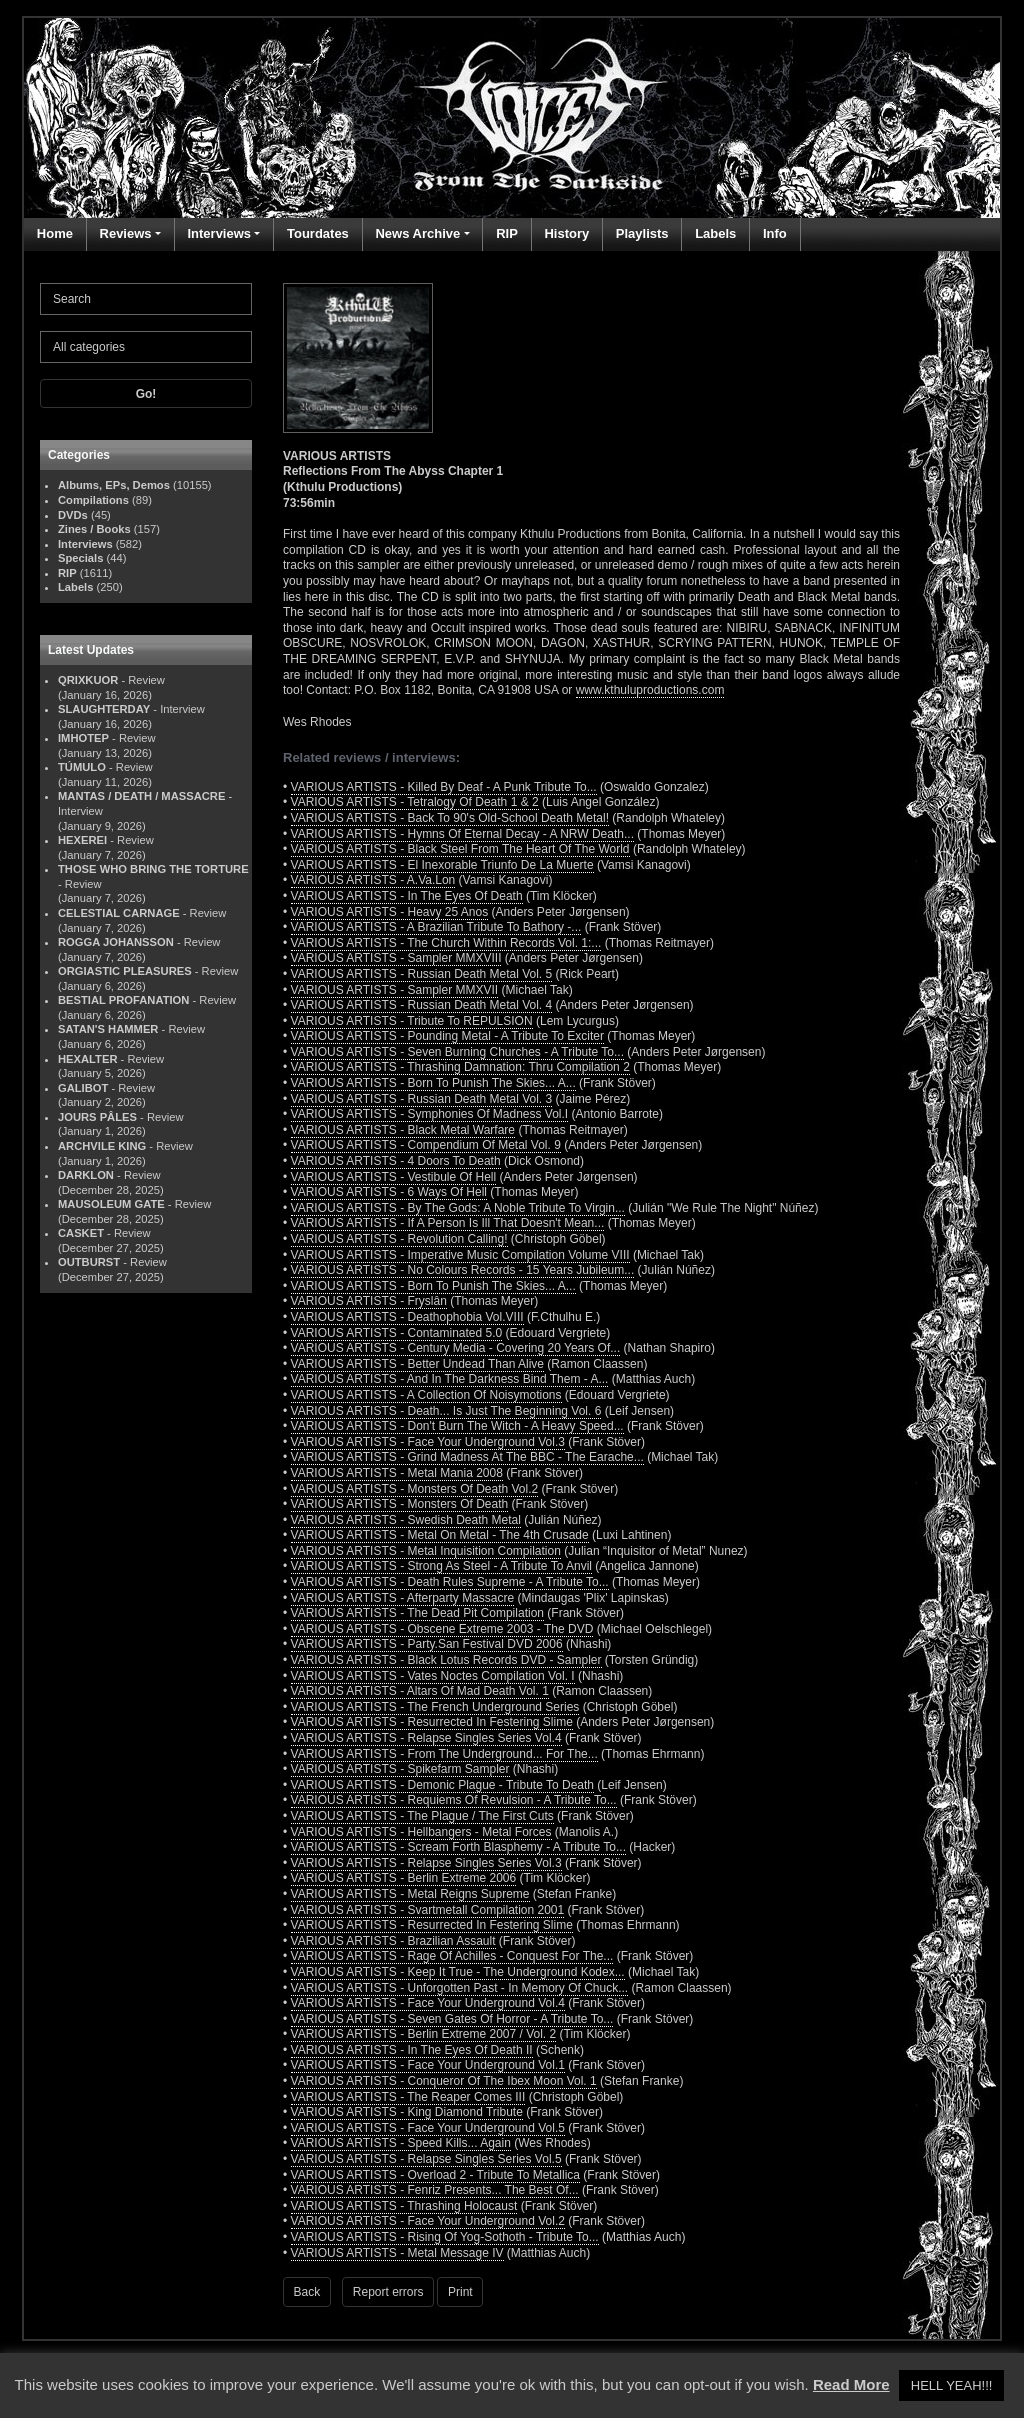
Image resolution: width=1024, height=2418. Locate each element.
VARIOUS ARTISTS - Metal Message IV (397, 2253)
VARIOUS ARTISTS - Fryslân (369, 1301)
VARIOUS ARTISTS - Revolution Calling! (399, 1239)
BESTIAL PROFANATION (123, 1000)
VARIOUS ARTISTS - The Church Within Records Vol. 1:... (446, 943)
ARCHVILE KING (102, 1146)
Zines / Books (94, 529)
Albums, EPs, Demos (114, 485)
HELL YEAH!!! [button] (952, 2385)
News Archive (417, 233)
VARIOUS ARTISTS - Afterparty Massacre (403, 1598)
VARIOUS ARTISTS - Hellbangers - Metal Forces (421, 1832)
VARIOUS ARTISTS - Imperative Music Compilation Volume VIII (460, 1255)
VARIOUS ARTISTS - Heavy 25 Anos (390, 912)
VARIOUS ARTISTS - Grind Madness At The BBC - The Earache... (467, 1457)
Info (775, 233)
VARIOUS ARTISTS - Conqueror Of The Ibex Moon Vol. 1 (444, 2081)
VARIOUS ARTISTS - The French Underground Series (435, 1707)
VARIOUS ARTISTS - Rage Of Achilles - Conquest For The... (452, 1956)
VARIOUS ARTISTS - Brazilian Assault (393, 1941)
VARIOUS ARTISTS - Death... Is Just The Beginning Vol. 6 (446, 1411)
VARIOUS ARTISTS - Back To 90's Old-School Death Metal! (450, 818)
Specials (80, 558)
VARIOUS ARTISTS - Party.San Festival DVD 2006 (427, 1644)
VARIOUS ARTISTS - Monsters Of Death (400, 1504)
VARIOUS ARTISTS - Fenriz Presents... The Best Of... (435, 2190)
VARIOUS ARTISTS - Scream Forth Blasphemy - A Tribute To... (458, 1847)
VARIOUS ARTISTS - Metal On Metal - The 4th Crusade (440, 1535)
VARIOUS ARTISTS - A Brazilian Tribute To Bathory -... (436, 927)
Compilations (93, 500)
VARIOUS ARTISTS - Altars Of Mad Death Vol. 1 (420, 1691)
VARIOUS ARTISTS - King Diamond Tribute (407, 2112)
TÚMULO (82, 767)
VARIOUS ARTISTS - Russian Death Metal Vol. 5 (422, 974)
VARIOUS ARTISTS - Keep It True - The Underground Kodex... (458, 1972)
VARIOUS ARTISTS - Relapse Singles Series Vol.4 (426, 1738)
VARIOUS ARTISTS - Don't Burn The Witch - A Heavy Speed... (457, 1426)
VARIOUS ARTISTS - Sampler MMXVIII (396, 958)
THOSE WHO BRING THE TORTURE (153, 869)
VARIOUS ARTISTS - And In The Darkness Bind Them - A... (450, 1379)
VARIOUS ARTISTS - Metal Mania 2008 (397, 1473)
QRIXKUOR (88, 680)
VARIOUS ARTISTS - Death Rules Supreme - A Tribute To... (450, 1582)
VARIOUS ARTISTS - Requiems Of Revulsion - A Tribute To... (454, 1800)
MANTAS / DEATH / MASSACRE (141, 796)
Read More (851, 2384)
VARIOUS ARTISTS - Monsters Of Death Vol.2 (415, 1489)
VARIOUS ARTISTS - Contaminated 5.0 (397, 1333)
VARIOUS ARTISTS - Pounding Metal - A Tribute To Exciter (447, 1036)
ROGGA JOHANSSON (116, 942)
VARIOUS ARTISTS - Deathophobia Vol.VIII (407, 1317)
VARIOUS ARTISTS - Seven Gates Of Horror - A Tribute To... (452, 2019)
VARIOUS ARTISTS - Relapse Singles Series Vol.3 (426, 1863)
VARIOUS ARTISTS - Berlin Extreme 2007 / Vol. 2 (424, 2034)
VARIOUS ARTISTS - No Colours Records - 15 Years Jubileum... (463, 1270)
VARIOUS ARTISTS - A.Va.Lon (373, 880)
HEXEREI (82, 840)
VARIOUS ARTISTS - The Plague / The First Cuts (422, 1816)
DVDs (73, 515)
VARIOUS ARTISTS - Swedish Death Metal (406, 1520)
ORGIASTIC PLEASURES (125, 971)
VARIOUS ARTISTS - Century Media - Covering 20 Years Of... (456, 1348)
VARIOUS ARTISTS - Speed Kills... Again (401, 2143)
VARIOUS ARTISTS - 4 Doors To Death (396, 1161)
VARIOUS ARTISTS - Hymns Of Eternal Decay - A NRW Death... (462, 834)
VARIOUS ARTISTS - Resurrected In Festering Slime (432, 1722)
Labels (715, 233)
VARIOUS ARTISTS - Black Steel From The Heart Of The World (460, 849)
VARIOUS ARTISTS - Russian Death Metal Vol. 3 (422, 1099)
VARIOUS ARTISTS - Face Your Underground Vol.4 (428, 2003)
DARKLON (86, 1175)
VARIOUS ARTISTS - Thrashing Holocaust (404, 2206)
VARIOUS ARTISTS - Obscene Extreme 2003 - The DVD (442, 1629)
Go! (146, 394)
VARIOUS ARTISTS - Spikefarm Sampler (400, 1769)
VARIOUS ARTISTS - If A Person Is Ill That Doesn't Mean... (448, 1223)
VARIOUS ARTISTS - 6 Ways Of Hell (389, 1192)
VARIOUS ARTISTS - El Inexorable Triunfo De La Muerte (442, 865)
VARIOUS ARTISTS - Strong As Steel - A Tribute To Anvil (441, 1566)
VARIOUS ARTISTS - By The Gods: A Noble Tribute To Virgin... (458, 1208)
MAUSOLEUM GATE (111, 1204)
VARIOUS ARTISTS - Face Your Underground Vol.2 (428, 2221)
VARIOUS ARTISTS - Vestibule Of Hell (394, 1177)
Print (460, 2292)
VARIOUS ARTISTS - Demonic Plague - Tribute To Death (442, 1785)
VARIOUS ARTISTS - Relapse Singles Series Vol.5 (426, 2159)
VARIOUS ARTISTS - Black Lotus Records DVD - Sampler (446, 1660)
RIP (507, 233)
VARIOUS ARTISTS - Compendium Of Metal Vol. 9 (426, 1145)
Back (307, 2292)
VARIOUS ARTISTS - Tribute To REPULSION (412, 1021)
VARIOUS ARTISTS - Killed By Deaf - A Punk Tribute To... (444, 787)
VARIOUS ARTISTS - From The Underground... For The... (444, 1754)
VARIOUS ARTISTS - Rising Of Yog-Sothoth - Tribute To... (445, 2237)
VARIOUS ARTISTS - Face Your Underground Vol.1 (428, 2065)
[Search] (146, 299)
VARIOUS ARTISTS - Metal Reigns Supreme (410, 1894)
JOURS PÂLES (97, 1117)
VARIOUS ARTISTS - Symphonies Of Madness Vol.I (430, 1114)
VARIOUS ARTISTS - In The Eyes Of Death (407, 896)
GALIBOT (83, 1088)
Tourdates (318, 233)
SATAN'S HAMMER (108, 1029)
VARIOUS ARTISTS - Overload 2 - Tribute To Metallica (435, 2175)
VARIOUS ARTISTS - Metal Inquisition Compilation (426, 1551)
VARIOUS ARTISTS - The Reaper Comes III (408, 2097)
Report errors (388, 2292)
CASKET (81, 1233)
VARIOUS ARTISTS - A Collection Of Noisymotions (426, 1395)
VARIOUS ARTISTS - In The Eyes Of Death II (412, 2050)
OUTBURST (89, 1262)
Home (55, 233)
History (566, 233)
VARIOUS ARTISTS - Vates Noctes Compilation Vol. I (433, 1676)
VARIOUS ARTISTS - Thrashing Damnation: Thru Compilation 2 (460, 1067)
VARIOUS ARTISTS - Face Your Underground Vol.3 (428, 1442)
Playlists (642, 233)
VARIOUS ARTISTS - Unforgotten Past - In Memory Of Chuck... (460, 1988)
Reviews (126, 233)
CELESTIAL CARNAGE (119, 913)
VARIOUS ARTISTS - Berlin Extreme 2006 (404, 1878)
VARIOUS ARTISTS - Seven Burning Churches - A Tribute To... (457, 1052)
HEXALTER (87, 1059)
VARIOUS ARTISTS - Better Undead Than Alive (417, 1364)
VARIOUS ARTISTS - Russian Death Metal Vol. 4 (422, 1005)
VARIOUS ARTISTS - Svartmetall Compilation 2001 (428, 1910)
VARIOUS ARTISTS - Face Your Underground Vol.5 (428, 2128)
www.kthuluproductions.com (650, 690)
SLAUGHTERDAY (104, 709)
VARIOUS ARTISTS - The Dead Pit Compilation (417, 1613)
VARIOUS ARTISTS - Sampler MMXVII (395, 990)
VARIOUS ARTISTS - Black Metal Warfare (403, 1130)
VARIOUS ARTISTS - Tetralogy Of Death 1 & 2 (415, 802)
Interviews (219, 233)
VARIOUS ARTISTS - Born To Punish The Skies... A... (433, 1083)
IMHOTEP (83, 738)
